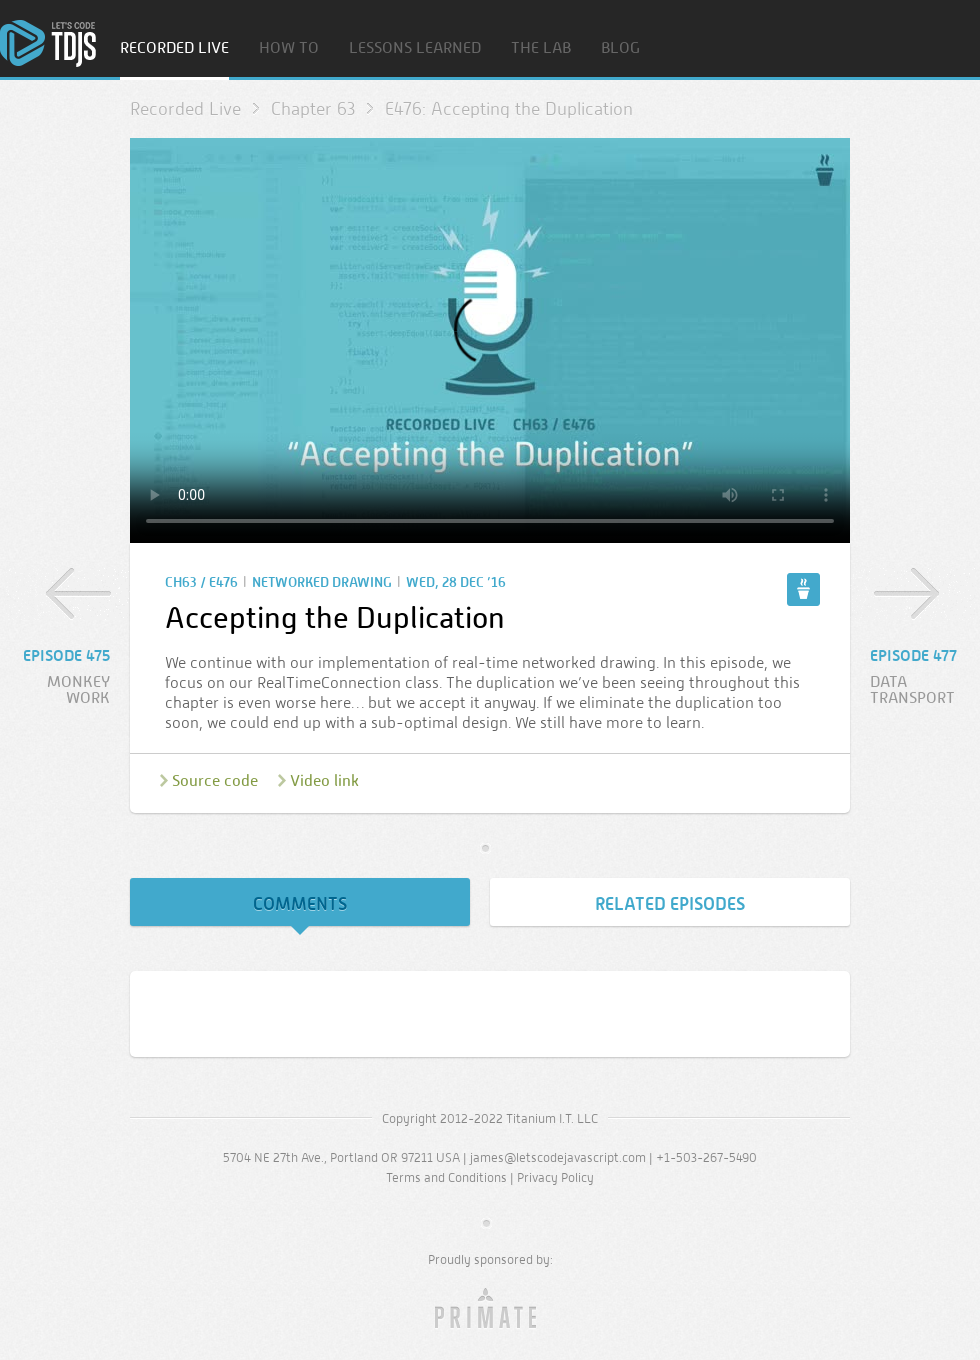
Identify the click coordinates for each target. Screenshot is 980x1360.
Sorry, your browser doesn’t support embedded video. (490, 340)
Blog (620, 48)
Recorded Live (174, 48)
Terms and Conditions (446, 1177)
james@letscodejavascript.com (558, 1157)
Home (48, 43)
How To (289, 48)
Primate (490, 1309)
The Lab (541, 48)
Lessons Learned (415, 48)
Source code (215, 780)
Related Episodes (670, 904)
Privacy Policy (555, 1177)
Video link (324, 780)
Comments (300, 904)
